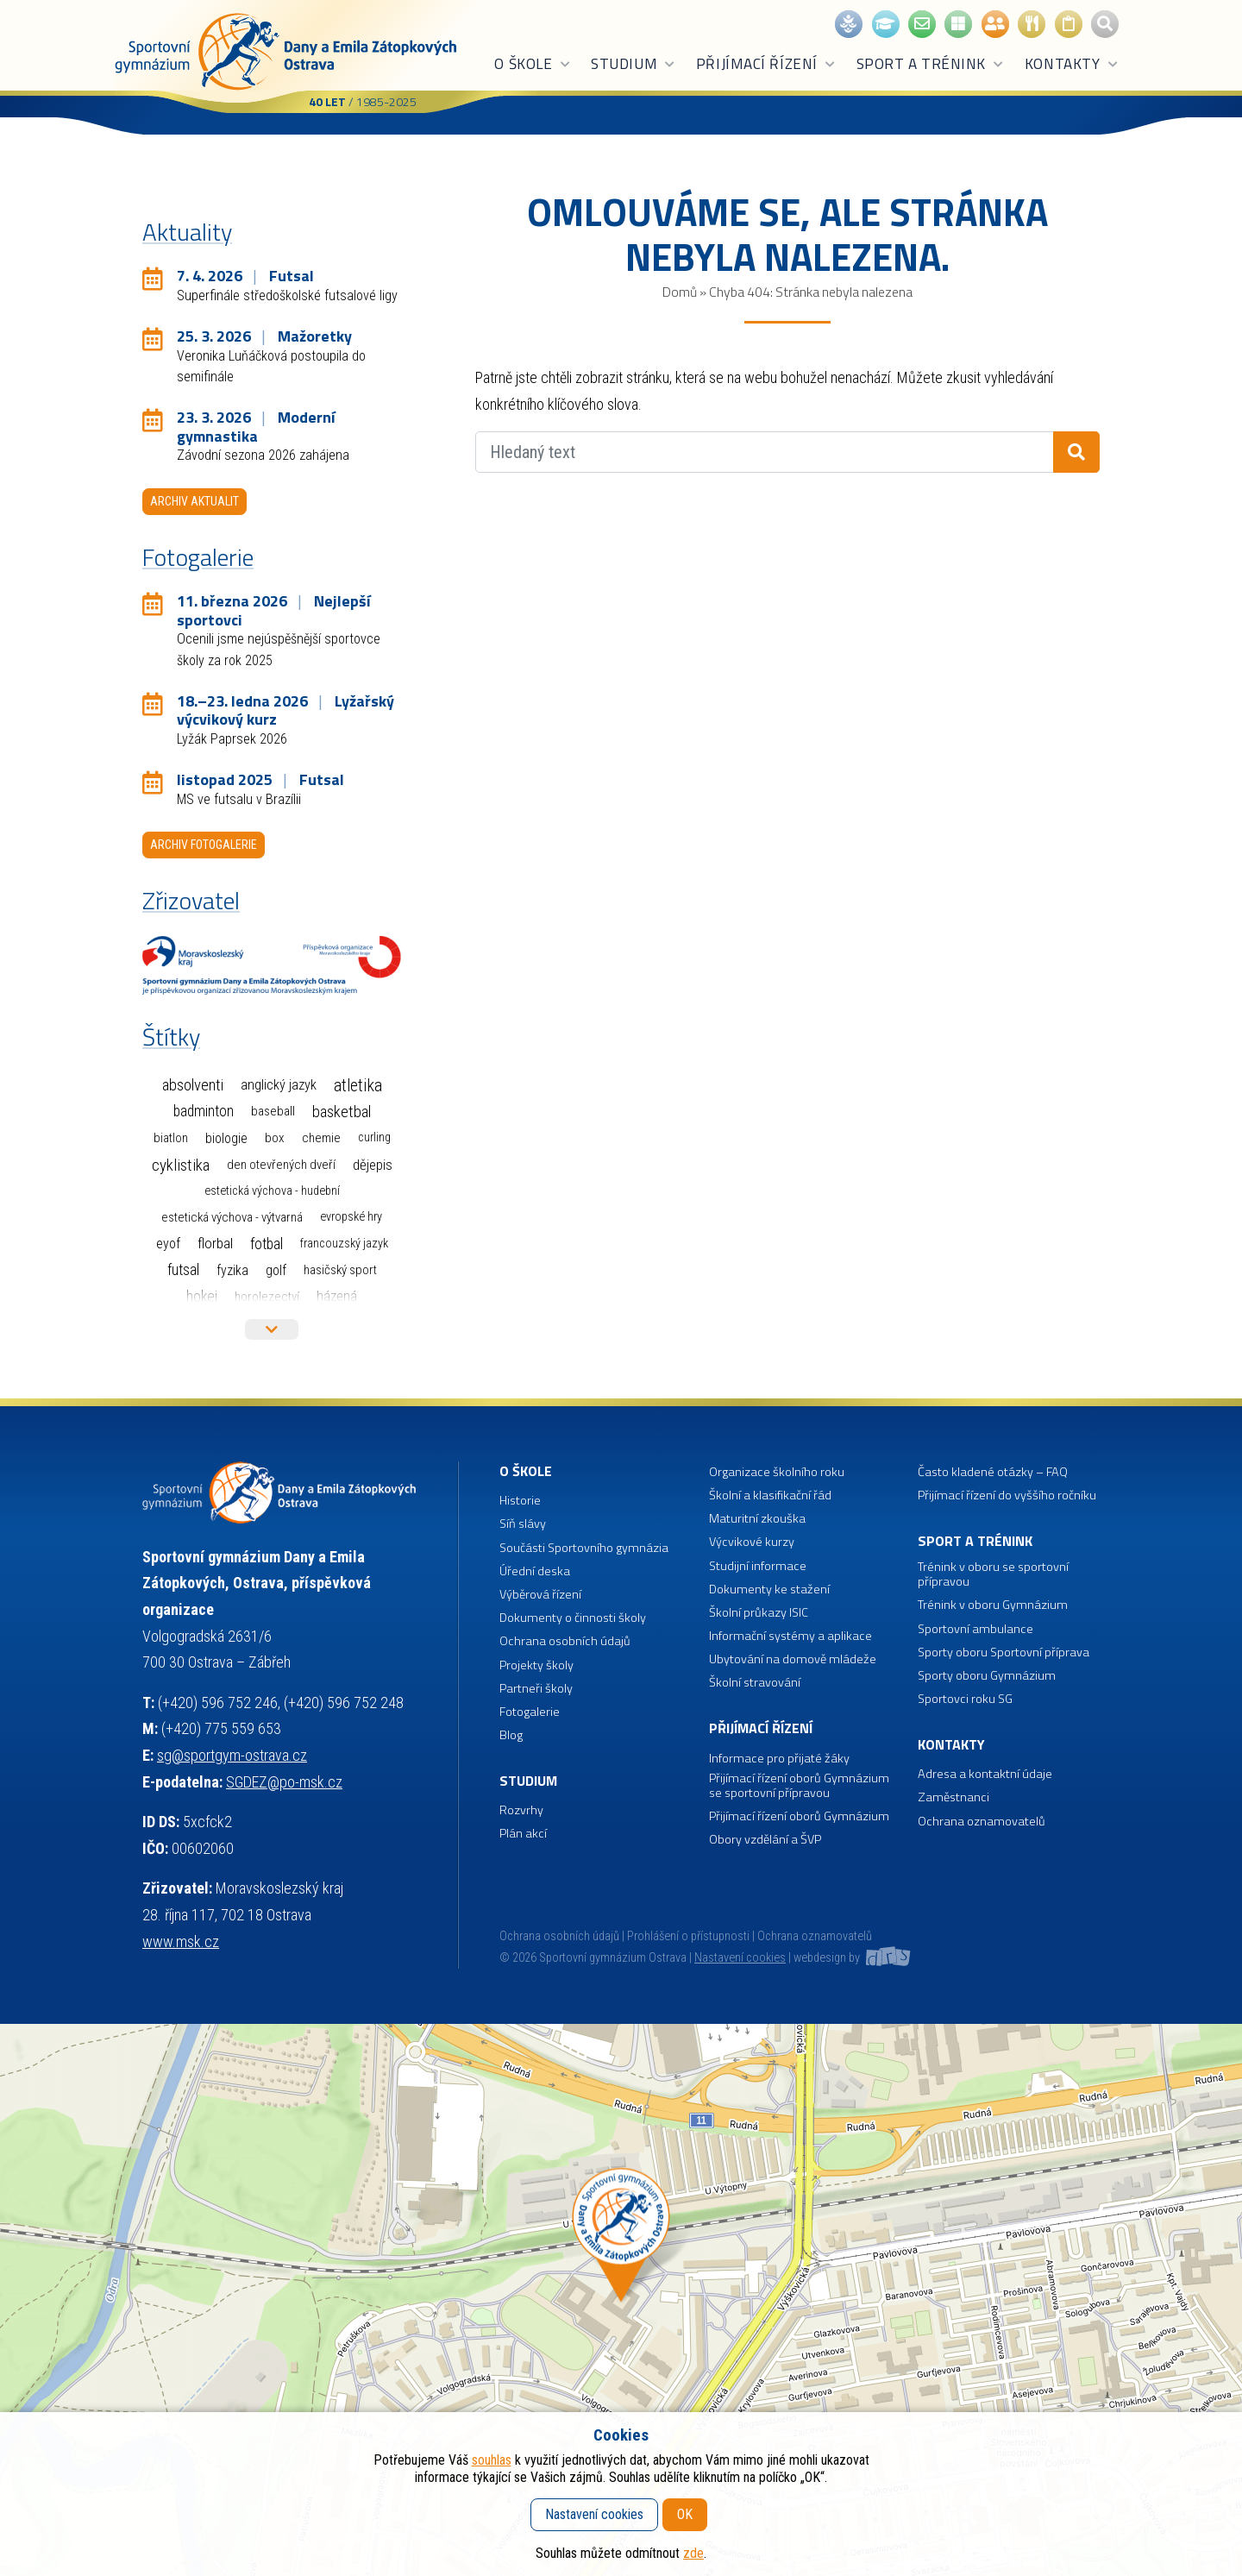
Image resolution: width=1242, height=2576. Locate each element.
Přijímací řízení (766, 64)
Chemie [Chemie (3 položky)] (321, 1138)
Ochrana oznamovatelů (981, 1821)
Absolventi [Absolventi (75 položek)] (192, 1085)
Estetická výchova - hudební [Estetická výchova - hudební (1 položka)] (272, 1191)
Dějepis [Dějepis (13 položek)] (372, 1164)
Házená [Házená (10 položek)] (337, 1296)
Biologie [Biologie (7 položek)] (226, 1138)
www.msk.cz (180, 1941)
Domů (679, 291)
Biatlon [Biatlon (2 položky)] (171, 1138)
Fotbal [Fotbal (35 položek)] (266, 1244)
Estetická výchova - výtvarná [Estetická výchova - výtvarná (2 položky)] (232, 1217)
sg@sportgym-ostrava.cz (232, 1755)
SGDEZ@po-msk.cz (284, 1782)
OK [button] (685, 2514)
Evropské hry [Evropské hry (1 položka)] (351, 1216)
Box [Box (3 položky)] (275, 1138)
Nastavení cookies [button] (740, 1958)
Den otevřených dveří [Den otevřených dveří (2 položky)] (281, 1164)
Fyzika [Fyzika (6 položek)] (232, 1270)
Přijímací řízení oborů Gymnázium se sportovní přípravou (799, 1786)
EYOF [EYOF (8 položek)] (168, 1243)
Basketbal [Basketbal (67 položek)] (341, 1112)
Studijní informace (757, 1566)
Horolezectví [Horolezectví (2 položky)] (267, 1296)
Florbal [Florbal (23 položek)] (215, 1243)
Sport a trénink (930, 64)
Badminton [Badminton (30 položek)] (203, 1111)
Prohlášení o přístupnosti (688, 1936)
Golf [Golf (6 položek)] (276, 1270)
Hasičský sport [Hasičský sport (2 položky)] (340, 1270)
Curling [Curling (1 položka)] (374, 1137)
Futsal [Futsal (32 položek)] (183, 1270)
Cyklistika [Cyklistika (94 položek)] (181, 1165)
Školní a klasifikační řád (770, 1495)
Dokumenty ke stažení (769, 1589)
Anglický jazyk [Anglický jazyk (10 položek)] (279, 1085)
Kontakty (1072, 64)
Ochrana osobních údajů (559, 1936)
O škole (532, 64)
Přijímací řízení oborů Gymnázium (799, 1816)
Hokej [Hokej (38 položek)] (201, 1296)
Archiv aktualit (194, 501)
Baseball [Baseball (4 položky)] (273, 1111)
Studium (633, 64)
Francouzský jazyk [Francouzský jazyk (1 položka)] (344, 1243)
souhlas (491, 2460)
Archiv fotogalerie (203, 844)
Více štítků (271, 1329)
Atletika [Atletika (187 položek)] (358, 1086)
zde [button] (693, 2553)
